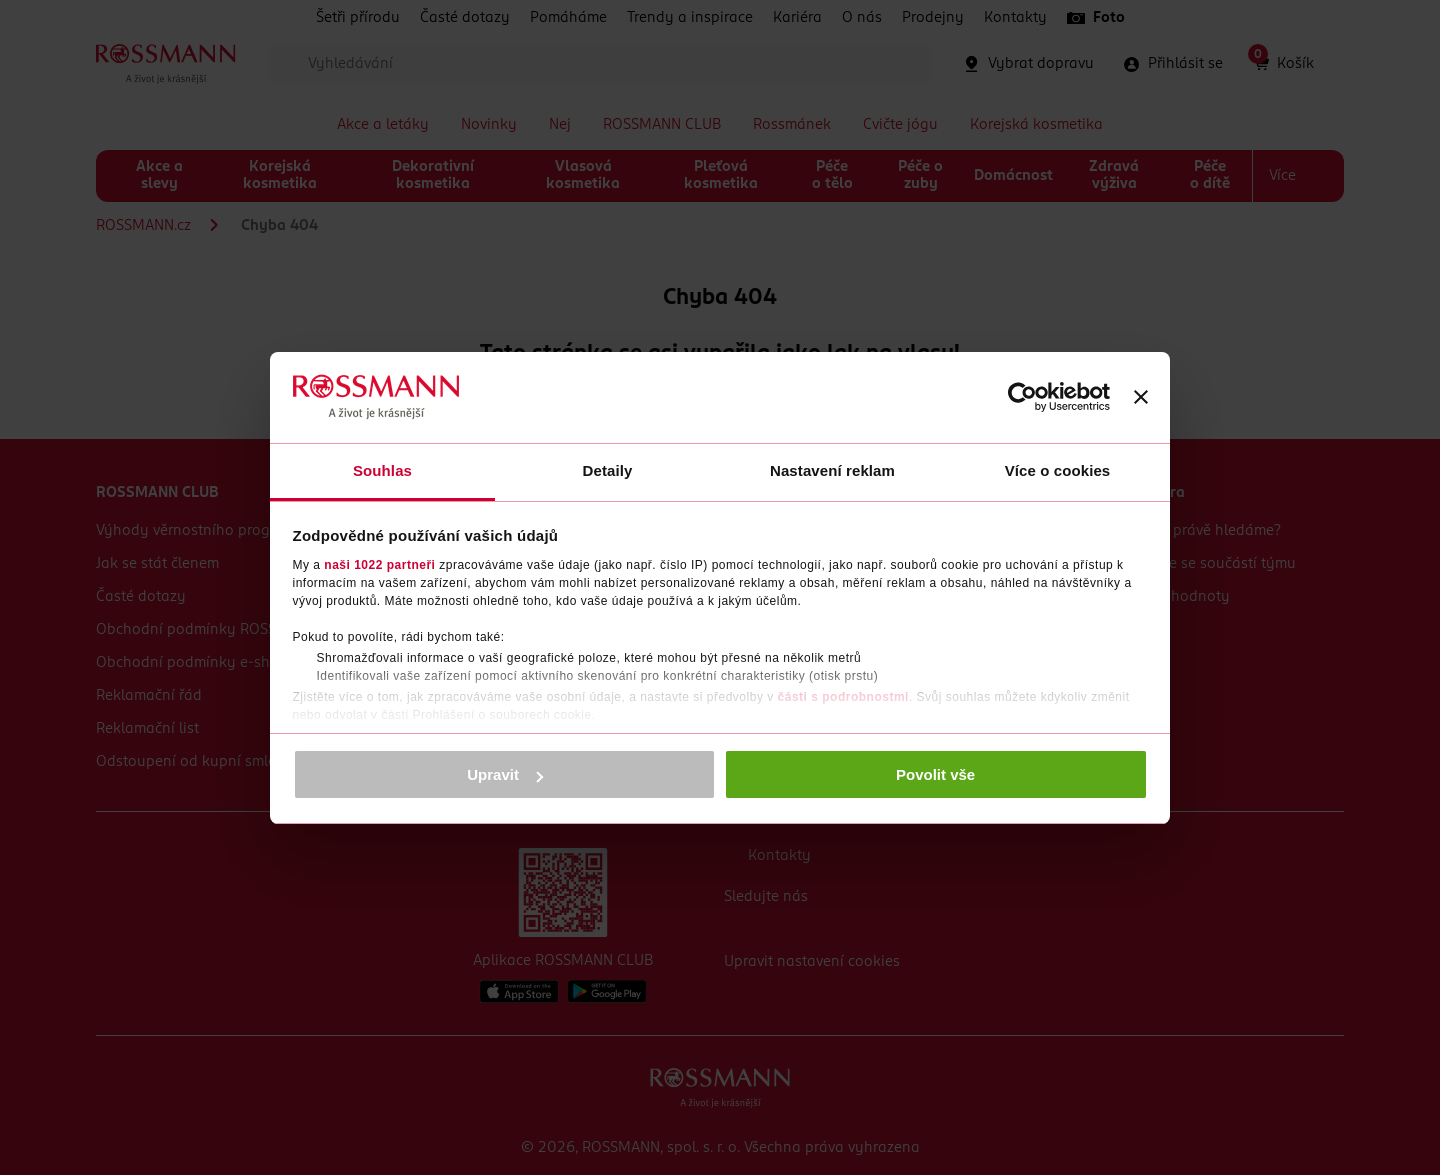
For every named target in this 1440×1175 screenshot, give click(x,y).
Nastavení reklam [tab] (832, 470)
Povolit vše (935, 774)
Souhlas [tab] (382, 470)
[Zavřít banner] (1141, 397)
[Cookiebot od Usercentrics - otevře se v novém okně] (1022, 397)
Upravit (505, 774)
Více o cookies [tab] (1058, 470)
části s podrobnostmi (843, 697)
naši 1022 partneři (379, 565)
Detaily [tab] (608, 470)
